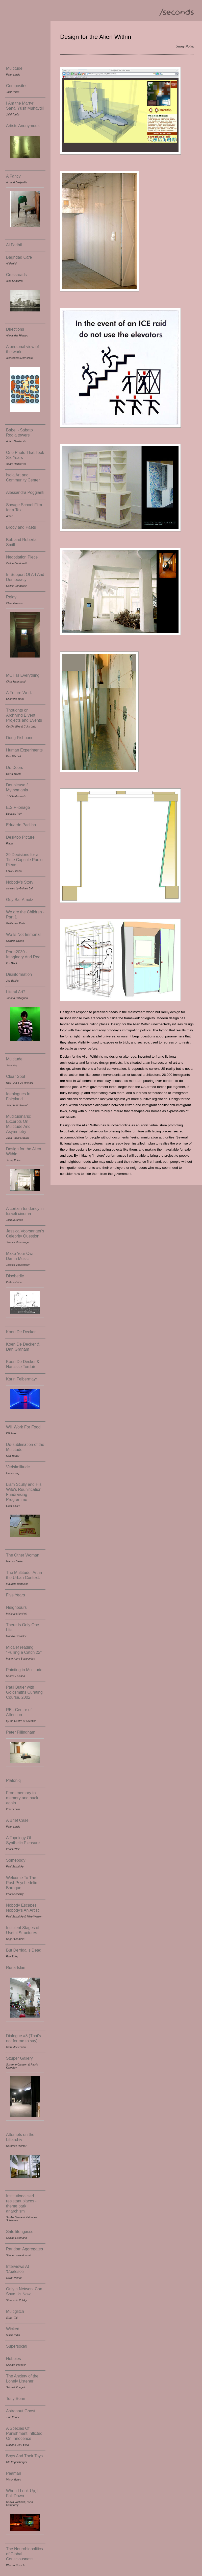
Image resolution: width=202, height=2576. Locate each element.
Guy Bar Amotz (19, 899)
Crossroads (16, 275)
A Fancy (13, 176)
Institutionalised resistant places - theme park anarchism (21, 2203)
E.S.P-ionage (18, 807)
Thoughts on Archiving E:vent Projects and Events (24, 715)
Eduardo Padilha (21, 825)
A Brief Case (17, 1820)
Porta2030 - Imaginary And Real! (24, 954)
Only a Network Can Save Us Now (24, 2291)
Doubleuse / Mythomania (17, 787)
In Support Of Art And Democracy (25, 577)
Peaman (13, 2473)
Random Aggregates (24, 2249)
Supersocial (16, 2346)
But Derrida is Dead (23, 1950)
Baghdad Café (19, 257)
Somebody (16, 1860)
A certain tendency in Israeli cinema (25, 1211)
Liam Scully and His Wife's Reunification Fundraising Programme (24, 1492)
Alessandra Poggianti (25, 492)
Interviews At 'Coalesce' (17, 2269)
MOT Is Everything (22, 675)
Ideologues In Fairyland (18, 1096)
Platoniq (13, 1780)
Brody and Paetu (21, 527)
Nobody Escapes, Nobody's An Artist (22, 1907)
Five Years (15, 1595)
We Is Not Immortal (23, 934)
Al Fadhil (14, 245)
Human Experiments (24, 750)
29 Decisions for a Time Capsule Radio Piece (24, 860)
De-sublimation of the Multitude (25, 1447)
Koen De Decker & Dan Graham (23, 1346)
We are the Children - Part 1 (25, 914)
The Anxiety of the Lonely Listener (22, 2378)
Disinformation (19, 974)
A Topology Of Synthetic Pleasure (23, 1840)
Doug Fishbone (20, 738)
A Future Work (19, 693)
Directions (15, 329)
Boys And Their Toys (24, 2456)
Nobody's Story (19, 882)
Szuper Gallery (19, 2058)
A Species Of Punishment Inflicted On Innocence (24, 2433)
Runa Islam (16, 1967)
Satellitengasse (20, 2231)
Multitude (14, 68)
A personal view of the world (22, 349)
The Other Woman (22, 1555)
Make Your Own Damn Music (20, 1256)
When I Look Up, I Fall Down (22, 2493)
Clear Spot (15, 1076)
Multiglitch (15, 2311)
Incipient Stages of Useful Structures (22, 1930)
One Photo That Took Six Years (25, 455)
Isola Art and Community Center (23, 477)
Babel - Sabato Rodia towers (19, 432)
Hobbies (13, 2358)
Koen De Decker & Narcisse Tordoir (23, 1364)
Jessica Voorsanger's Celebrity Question (25, 1233)
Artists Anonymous (23, 126)
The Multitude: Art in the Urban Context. (24, 1575)
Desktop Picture (20, 837)
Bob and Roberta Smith (21, 542)
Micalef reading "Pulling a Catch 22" (24, 1650)
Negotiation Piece (22, 557)
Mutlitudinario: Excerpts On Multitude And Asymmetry (18, 1124)
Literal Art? (15, 992)
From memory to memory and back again (22, 1798)
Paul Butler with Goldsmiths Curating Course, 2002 (24, 1692)
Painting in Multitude (24, 1670)
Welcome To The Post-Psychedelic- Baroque (22, 1883)
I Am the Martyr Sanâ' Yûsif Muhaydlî (25, 105)
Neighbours (16, 1607)
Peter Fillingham (20, 1732)
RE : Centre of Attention (19, 1712)
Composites (16, 86)
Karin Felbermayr (21, 1379)
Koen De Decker (21, 1332)
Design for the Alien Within (23, 1151)
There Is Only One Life (22, 1627)
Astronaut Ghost (20, 2411)
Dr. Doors (14, 767)
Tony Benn (15, 2398)
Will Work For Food (23, 1427)
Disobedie (15, 1276)
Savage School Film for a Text (24, 507)
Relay (11, 597)
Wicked (12, 2329)
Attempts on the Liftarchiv (20, 2137)
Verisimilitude (18, 1467)
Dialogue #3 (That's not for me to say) (23, 2038)
